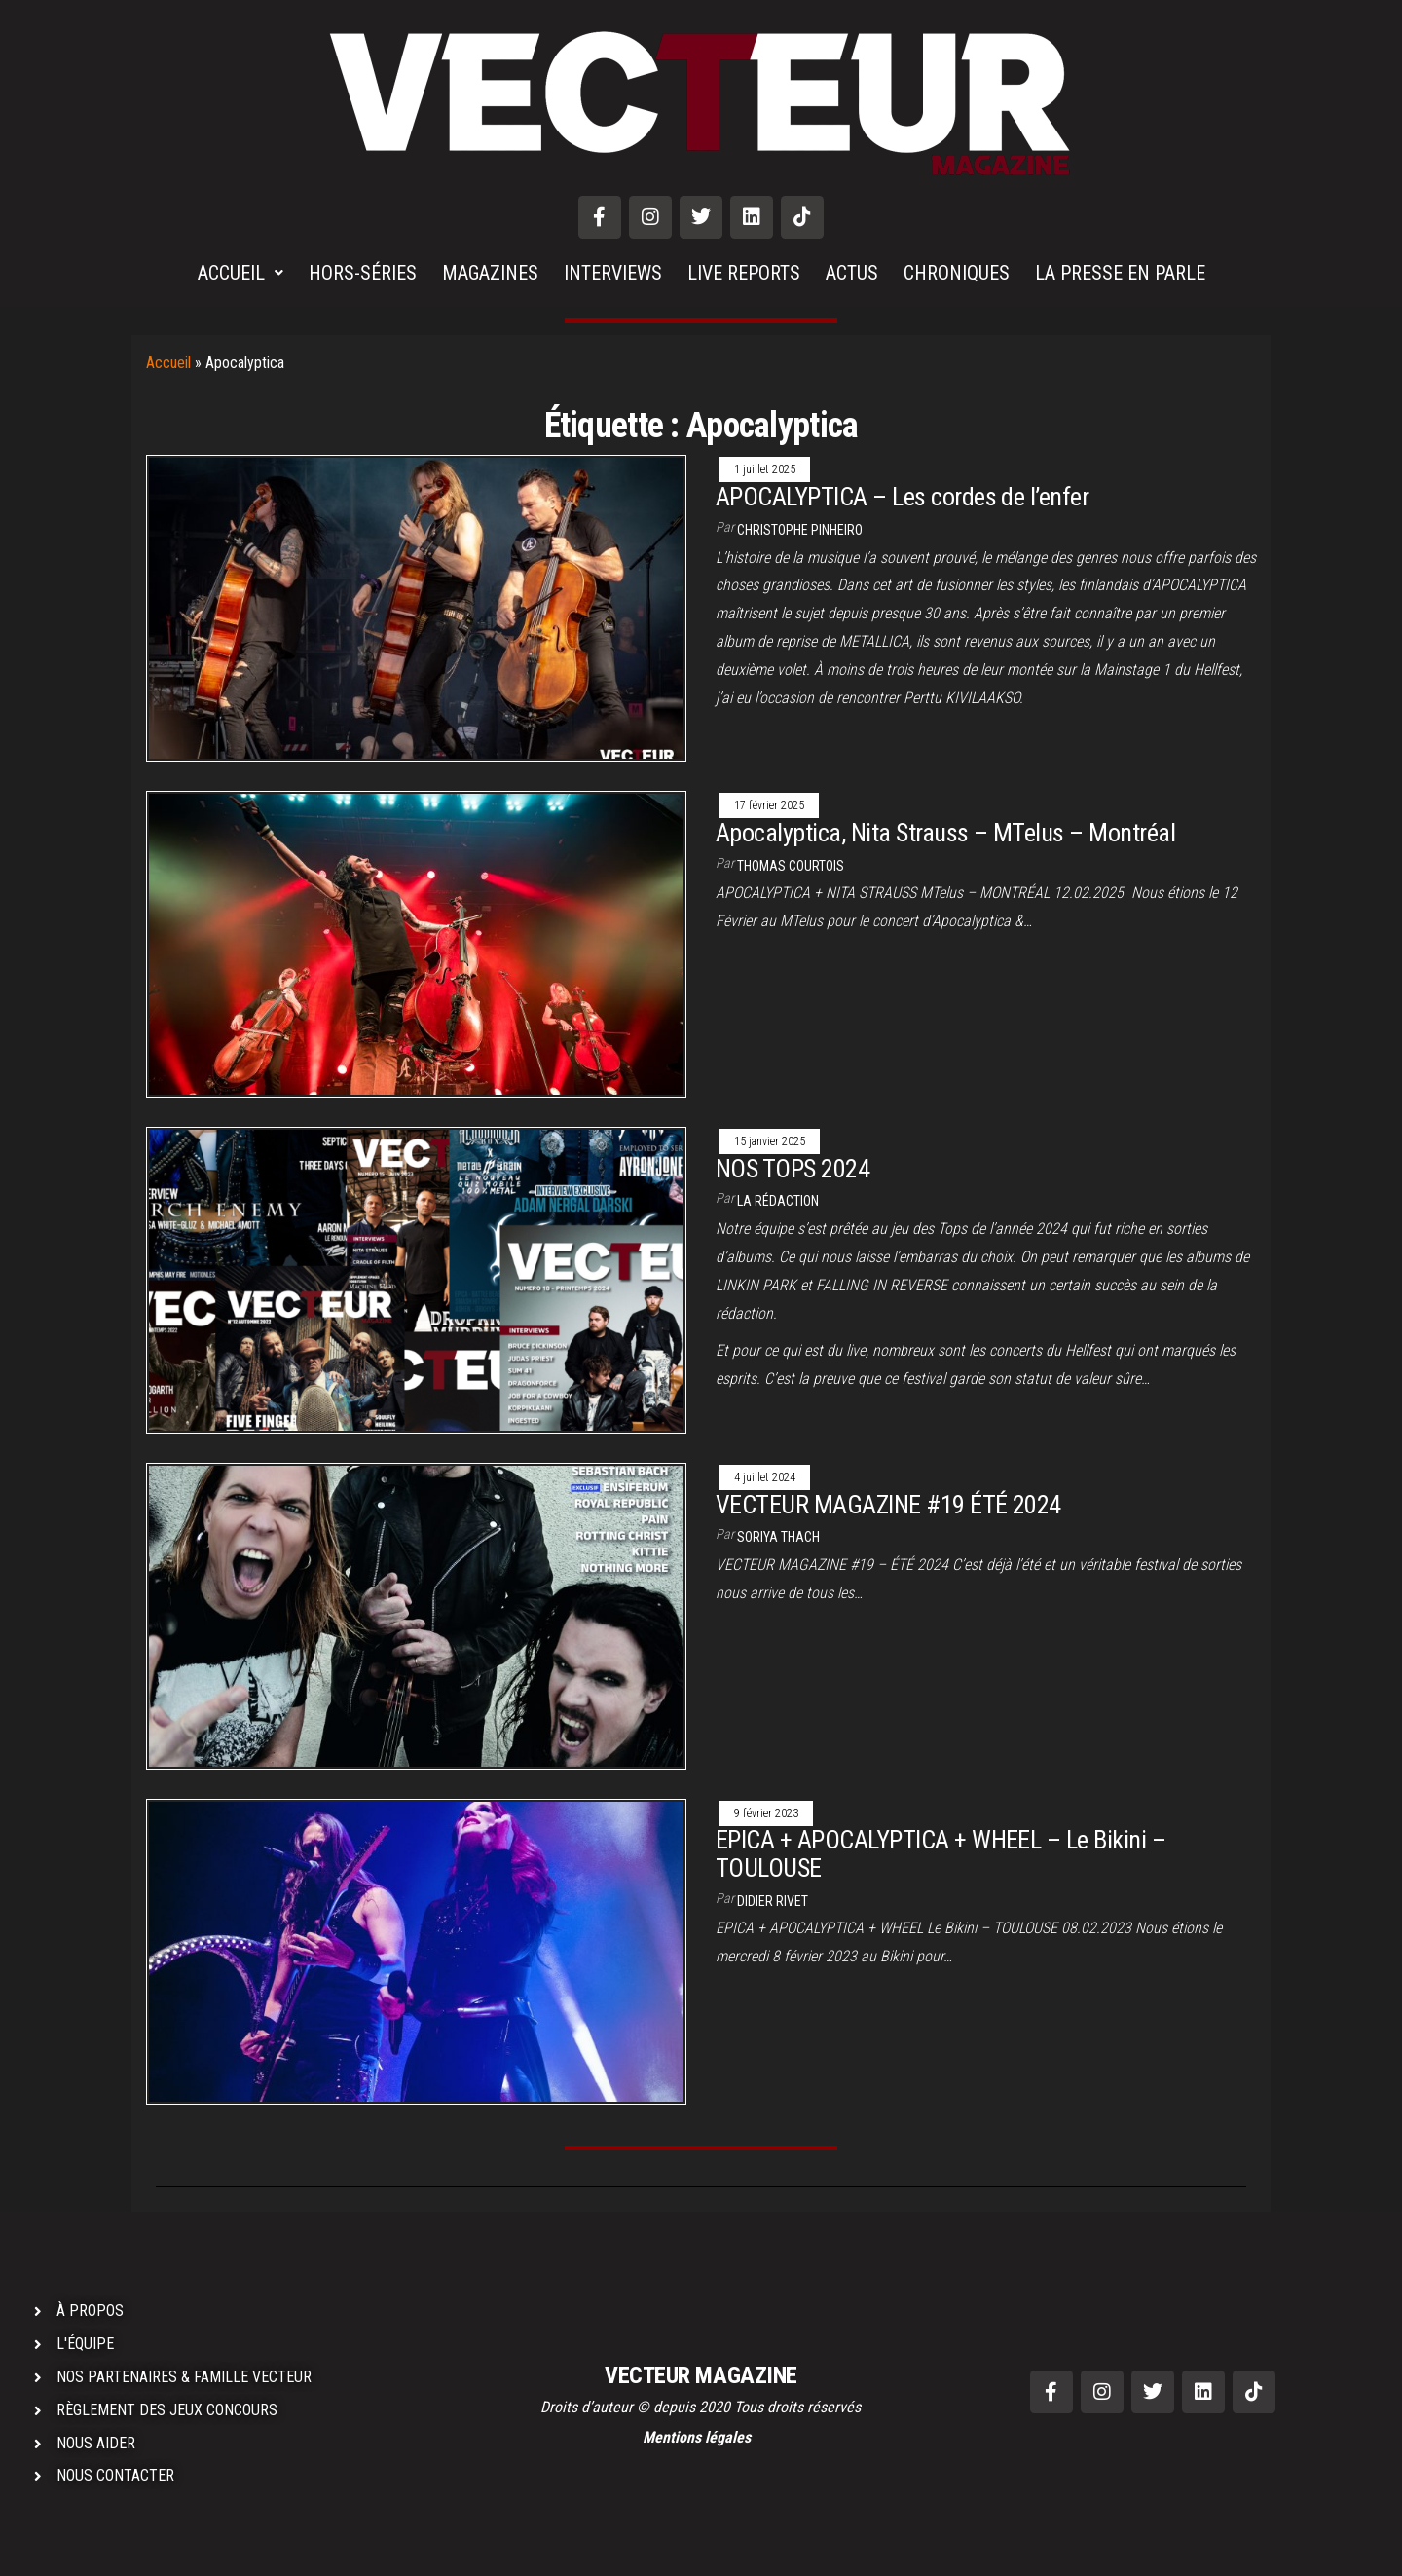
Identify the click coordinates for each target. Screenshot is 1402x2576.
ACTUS (852, 272)
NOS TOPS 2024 (792, 1168)
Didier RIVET (772, 1901)
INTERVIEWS (613, 272)
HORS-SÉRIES (363, 272)
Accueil (168, 363)
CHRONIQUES (957, 272)
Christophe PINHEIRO (800, 530)
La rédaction (778, 1201)
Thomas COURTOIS (790, 866)
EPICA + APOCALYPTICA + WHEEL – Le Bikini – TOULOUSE (940, 1854)
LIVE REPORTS (743, 272)
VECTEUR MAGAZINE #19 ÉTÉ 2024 (888, 1504)
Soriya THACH (778, 1537)
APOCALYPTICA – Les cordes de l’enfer (902, 496)
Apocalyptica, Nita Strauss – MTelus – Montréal (945, 832)
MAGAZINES (490, 272)
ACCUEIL (240, 272)
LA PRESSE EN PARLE (1120, 272)
